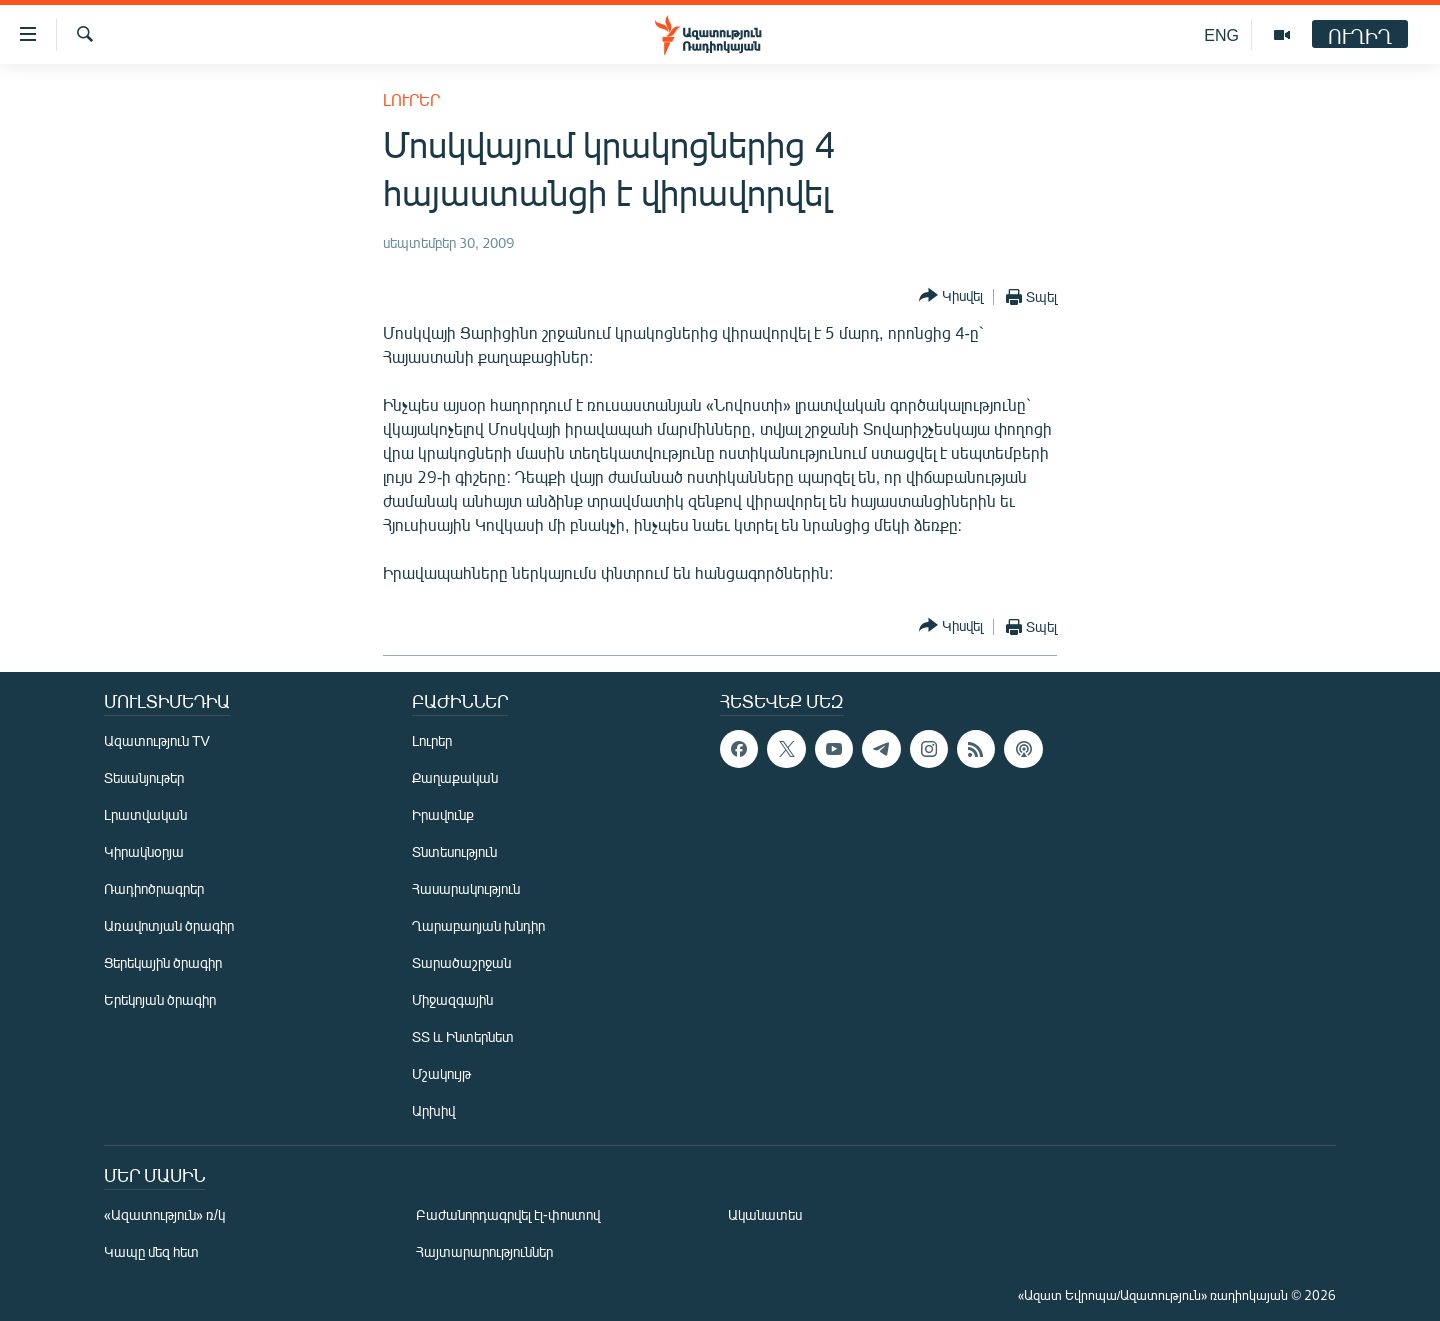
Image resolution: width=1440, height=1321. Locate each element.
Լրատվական (145, 814)
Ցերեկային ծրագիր (163, 962)
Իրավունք (443, 814)
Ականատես (765, 1214)
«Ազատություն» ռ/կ (164, 1214)
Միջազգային (452, 999)
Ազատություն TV (157, 740)
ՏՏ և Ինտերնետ (463, 1036)
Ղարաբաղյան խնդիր (478, 925)
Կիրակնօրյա (144, 851)
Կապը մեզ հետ (151, 1251)
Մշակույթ (441, 1073)
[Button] (951, 296)
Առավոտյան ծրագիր (169, 925)
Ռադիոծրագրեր (154, 888)
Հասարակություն (466, 888)
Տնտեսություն (454, 851)
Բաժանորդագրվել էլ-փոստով (508, 1214)
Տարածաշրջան (461, 962)
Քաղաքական (455, 777)
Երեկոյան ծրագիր (160, 999)
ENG (1221, 34)
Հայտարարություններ (484, 1251)
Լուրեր (411, 99)
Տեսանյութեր (144, 777)
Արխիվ (433, 1110)
